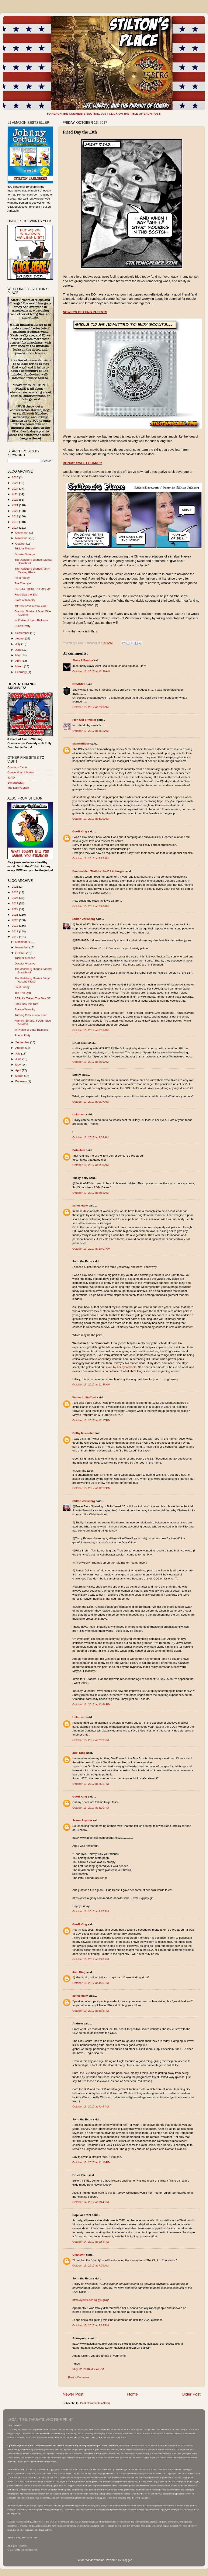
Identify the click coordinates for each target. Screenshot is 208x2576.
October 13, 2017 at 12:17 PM (91, 1420)
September (22, 633)
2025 (15, 482)
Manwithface (81, 743)
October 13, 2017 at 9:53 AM (90, 1192)
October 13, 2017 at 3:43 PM (90, 1959)
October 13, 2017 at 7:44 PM (90, 2106)
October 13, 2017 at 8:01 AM (90, 1030)
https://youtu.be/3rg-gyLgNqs (90, 2300)
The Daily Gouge (18, 787)
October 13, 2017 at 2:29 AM (90, 707)
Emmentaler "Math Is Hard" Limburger (98, 871)
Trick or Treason (25, 548)
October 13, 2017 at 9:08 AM (90, 1137)
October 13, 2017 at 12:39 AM (91, 671)
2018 (15, 522)
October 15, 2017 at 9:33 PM (90, 2325)
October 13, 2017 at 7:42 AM (90, 906)
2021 (15, 505)
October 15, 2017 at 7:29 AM (90, 2265)
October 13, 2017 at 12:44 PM (91, 1704)
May (18, 655)
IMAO (11, 777)
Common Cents (17, 767)
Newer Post (73, 2394)
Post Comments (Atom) (95, 2403)
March (19, 666)
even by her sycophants (121, 1367)
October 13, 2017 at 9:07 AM (90, 1101)
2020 (15, 510)
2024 (15, 488)
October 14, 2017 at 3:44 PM (90, 2202)
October (20, 543)
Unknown (78, 1114)
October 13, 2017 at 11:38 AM (91, 1384)
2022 (15, 499)
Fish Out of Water (84, 719)
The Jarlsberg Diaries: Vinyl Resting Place (32, 570)
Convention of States (20, 772)
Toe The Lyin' (23, 583)
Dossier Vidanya (25, 554)
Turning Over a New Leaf (30, 605)
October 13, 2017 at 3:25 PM (90, 1911)
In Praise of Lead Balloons (31, 620)
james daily (80, 1205)
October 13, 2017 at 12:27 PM (91, 1488)
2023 (15, 494)
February (21, 672)
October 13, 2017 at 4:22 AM (90, 730)
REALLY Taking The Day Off (33, 588)
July (18, 644)
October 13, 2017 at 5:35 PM (90, 2010)
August (20, 638)
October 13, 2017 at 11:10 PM (91, 2162)
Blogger (127, 2560)
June (18, 649)
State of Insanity (25, 600)
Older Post (191, 2394)
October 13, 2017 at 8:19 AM (90, 1061)
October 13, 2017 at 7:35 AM (90, 858)
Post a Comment (79, 2377)
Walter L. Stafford (84, 1397)
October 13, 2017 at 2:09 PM (90, 1740)
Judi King (79, 1752)
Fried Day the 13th (26, 594)
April (18, 660)
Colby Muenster (83, 1433)
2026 (15, 477)
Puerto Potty (22, 626)
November (22, 538)
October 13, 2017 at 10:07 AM (91, 1248)
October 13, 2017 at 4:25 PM (90, 1983)
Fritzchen (78, 1150)
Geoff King (79, 831)
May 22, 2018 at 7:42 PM (88, 2369)
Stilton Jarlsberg (83, 919)
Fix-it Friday (22, 577)
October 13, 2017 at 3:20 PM (90, 1807)
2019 (15, 516)
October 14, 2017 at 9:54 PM (90, 2241)
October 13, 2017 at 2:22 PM (90, 1783)
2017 (15, 527)
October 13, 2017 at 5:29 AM (90, 818)
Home (132, 2394)
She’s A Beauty (82, 660)
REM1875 (78, 684)
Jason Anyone (82, 1820)
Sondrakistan (15, 782)
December (22, 532)
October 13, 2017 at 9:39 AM (90, 1165)
